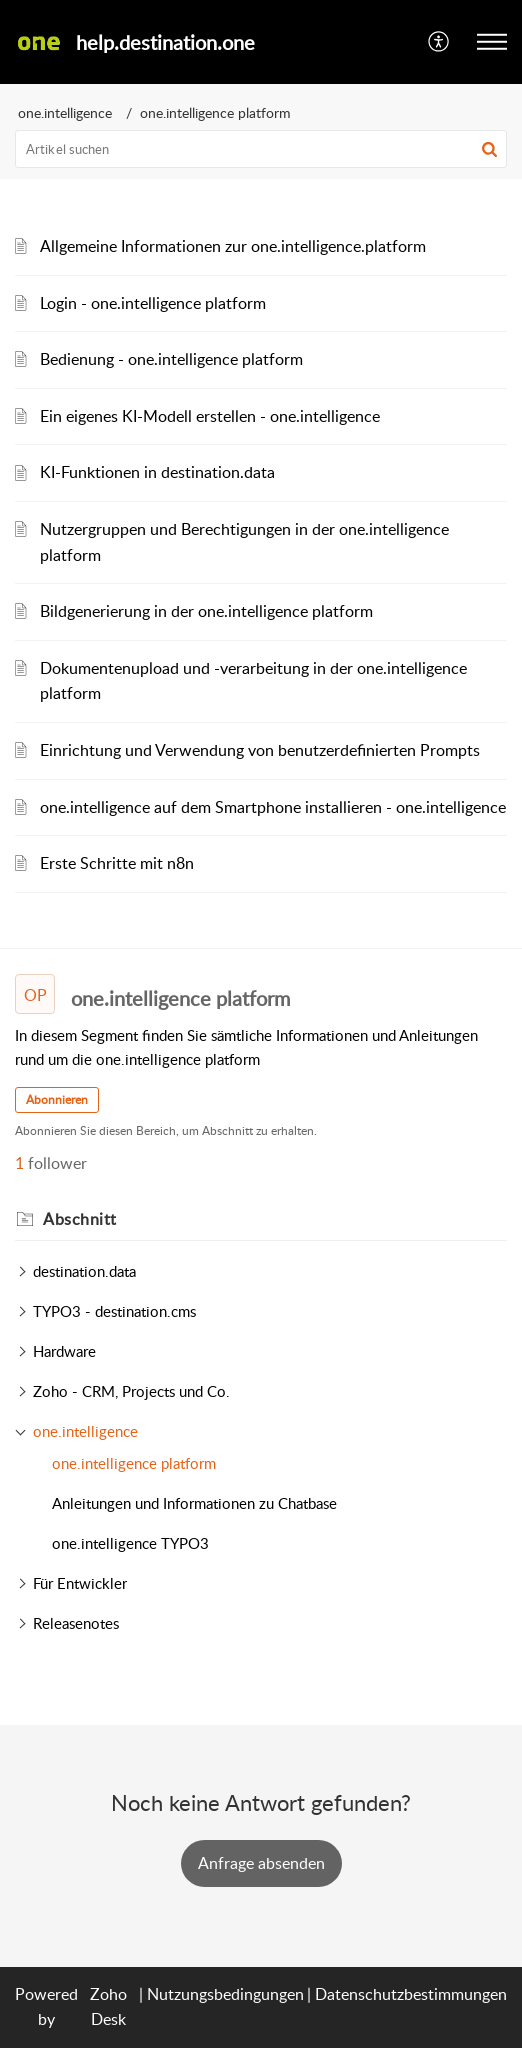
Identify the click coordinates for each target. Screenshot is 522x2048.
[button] (439, 42)
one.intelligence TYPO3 (130, 1543)
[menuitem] (439, 42)
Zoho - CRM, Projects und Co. (131, 1391)
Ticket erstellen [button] (261, 1863)
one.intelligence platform (134, 1463)
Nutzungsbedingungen (225, 1994)
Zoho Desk (108, 2007)
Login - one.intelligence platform (153, 303)
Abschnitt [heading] (80, 1219)
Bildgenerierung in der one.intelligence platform (206, 611)
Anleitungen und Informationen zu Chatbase (194, 1503)
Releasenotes (76, 1623)
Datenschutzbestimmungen (411, 1994)
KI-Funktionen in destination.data (157, 472)
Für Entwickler (80, 1583)
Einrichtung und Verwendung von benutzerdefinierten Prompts (260, 750)
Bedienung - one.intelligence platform (171, 359)
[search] (261, 149)
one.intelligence (65, 112)
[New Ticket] (261, 1863)
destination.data (84, 1271)
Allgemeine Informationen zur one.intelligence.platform (233, 246)
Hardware (64, 1351)
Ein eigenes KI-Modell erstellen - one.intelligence (210, 416)
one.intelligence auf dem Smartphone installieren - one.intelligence (273, 807)
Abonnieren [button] (57, 1099)
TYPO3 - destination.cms (114, 1311)
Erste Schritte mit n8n (117, 863)
